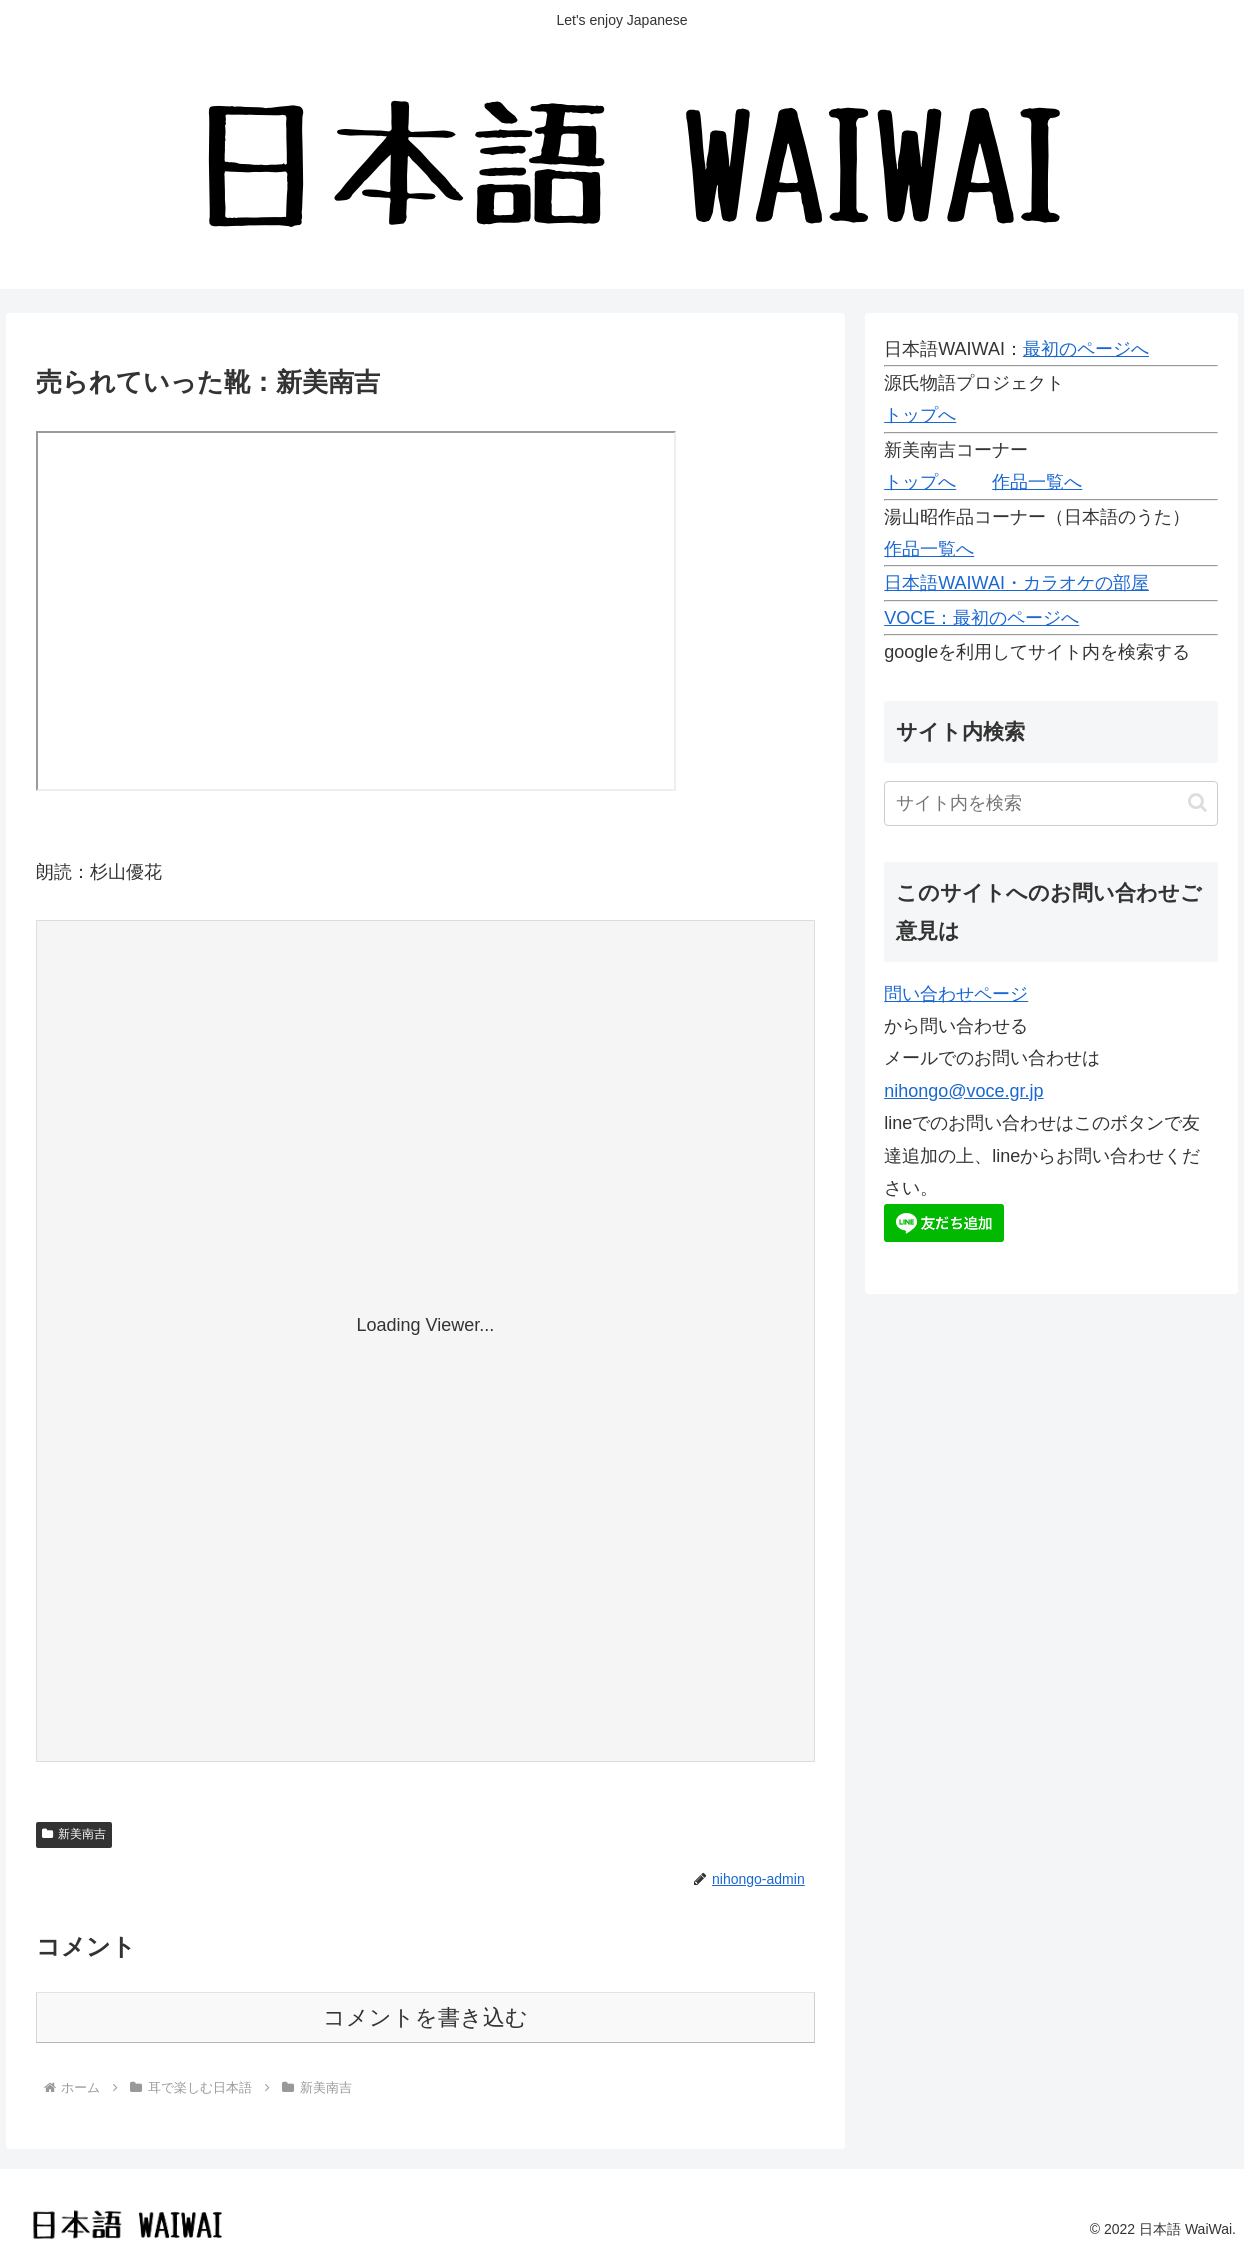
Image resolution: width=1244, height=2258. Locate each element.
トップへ (920, 415)
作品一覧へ (1037, 482)
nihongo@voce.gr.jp (963, 1091)
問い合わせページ (956, 994)
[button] (1197, 802)
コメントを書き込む (425, 2017)
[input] (1051, 803)
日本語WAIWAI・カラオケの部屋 (1016, 583)
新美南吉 (74, 1834)
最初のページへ (1086, 349)
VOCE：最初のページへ (981, 618)
